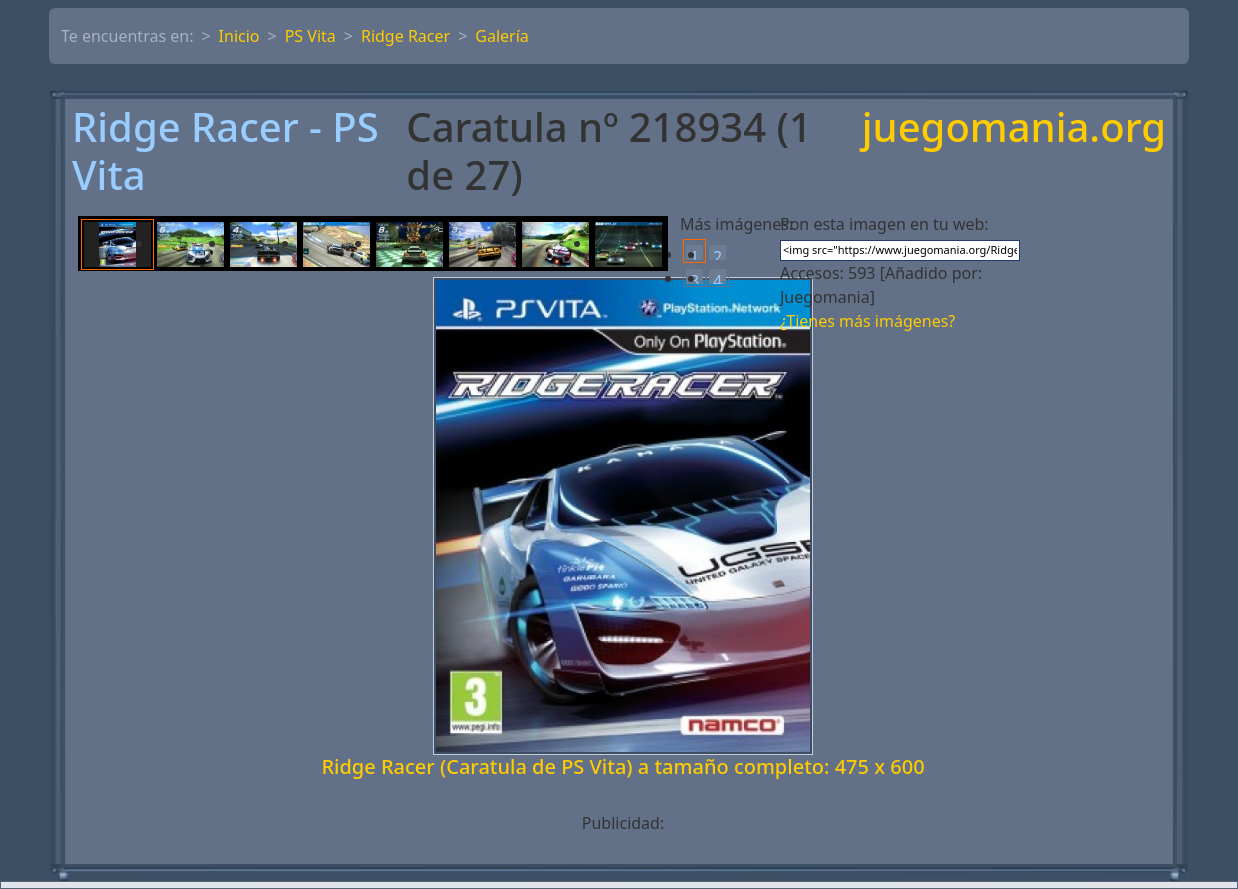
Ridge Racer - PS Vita (225, 151)
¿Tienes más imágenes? (867, 321)
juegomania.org (1014, 128)
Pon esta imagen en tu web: (884, 224)
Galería (502, 36)
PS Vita (310, 36)
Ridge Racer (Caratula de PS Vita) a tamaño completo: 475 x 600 (622, 766)
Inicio (239, 36)
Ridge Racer (405, 36)
